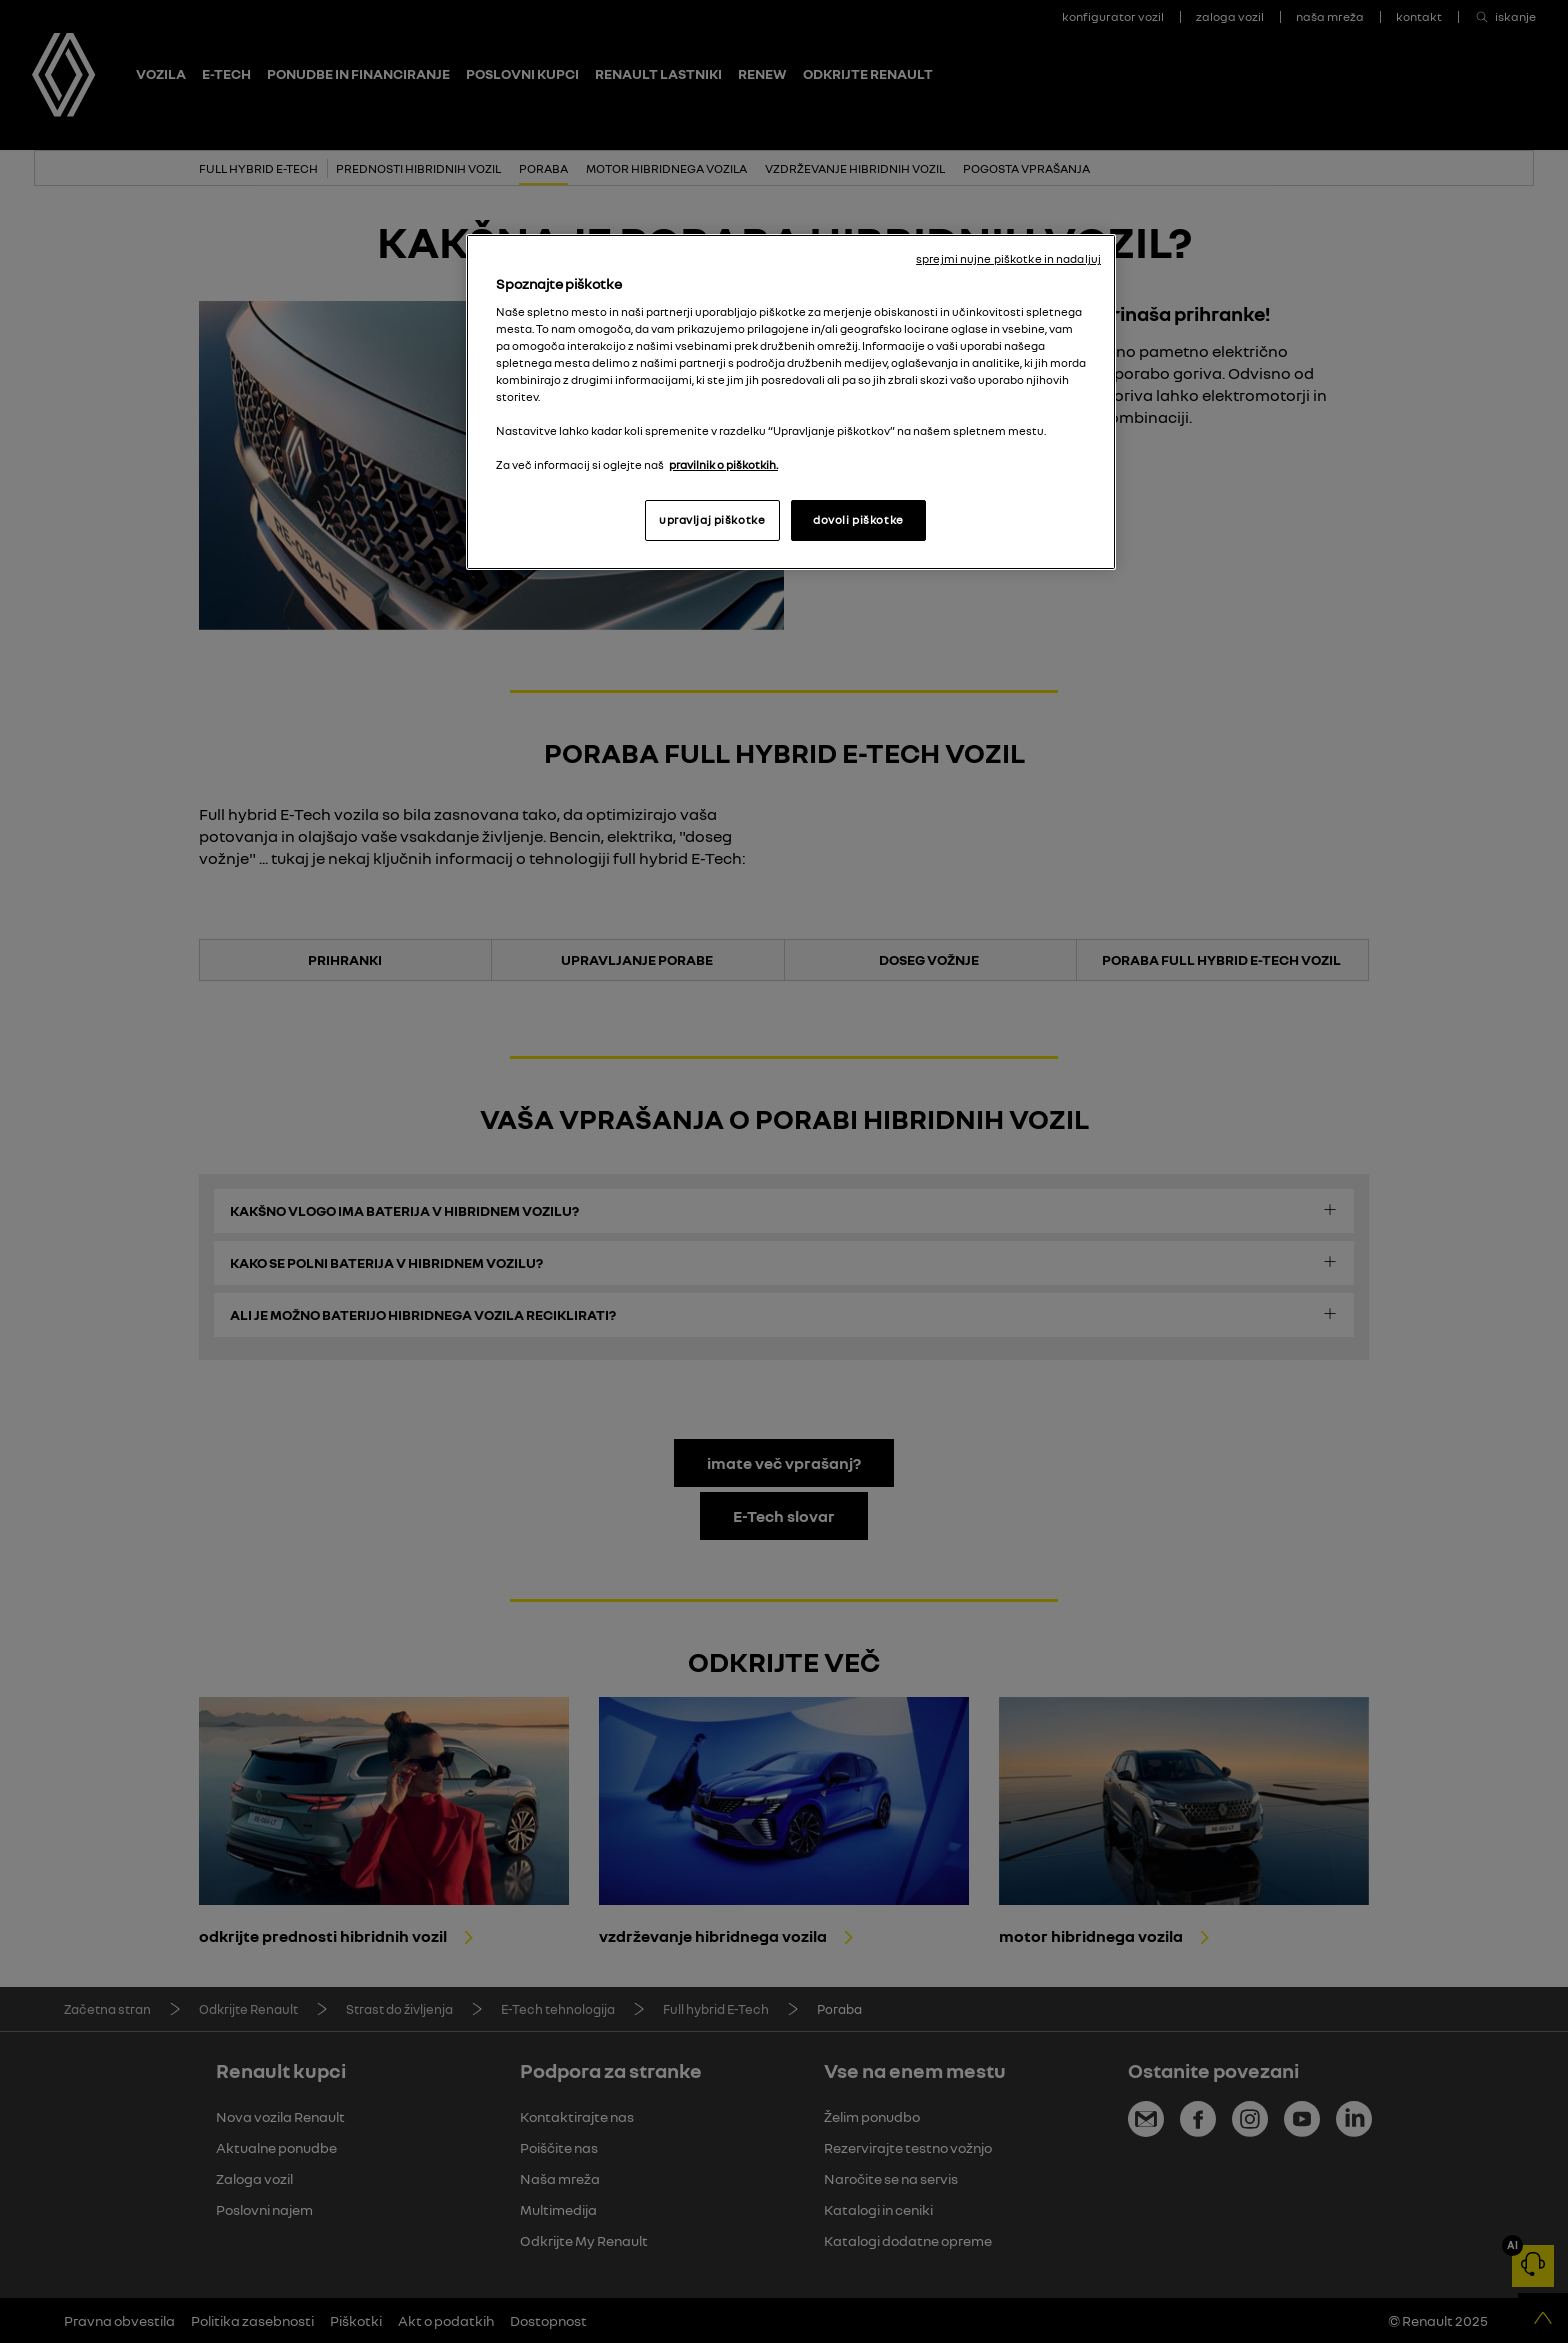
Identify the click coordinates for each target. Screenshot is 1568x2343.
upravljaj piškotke (712, 520)
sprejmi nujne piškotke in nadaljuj (1008, 259)
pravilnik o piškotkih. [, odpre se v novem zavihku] (723, 465)
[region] (791, 402)
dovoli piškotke (858, 520)
